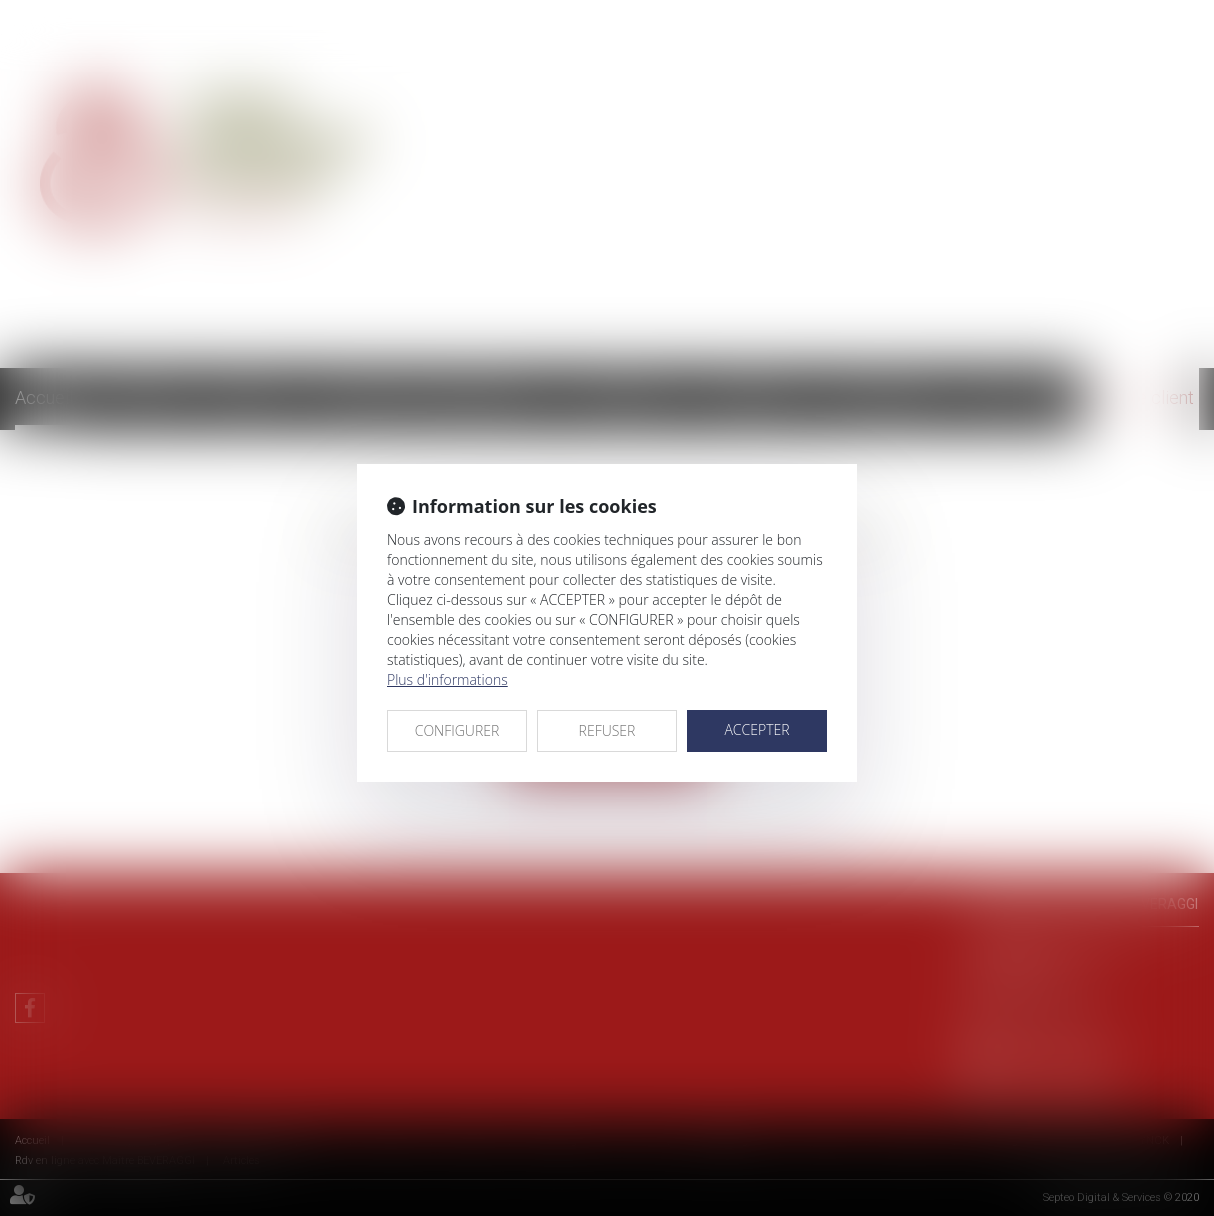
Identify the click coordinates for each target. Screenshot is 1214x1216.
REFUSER (607, 730)
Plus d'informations (447, 679)
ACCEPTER (756, 729)
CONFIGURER (457, 730)
